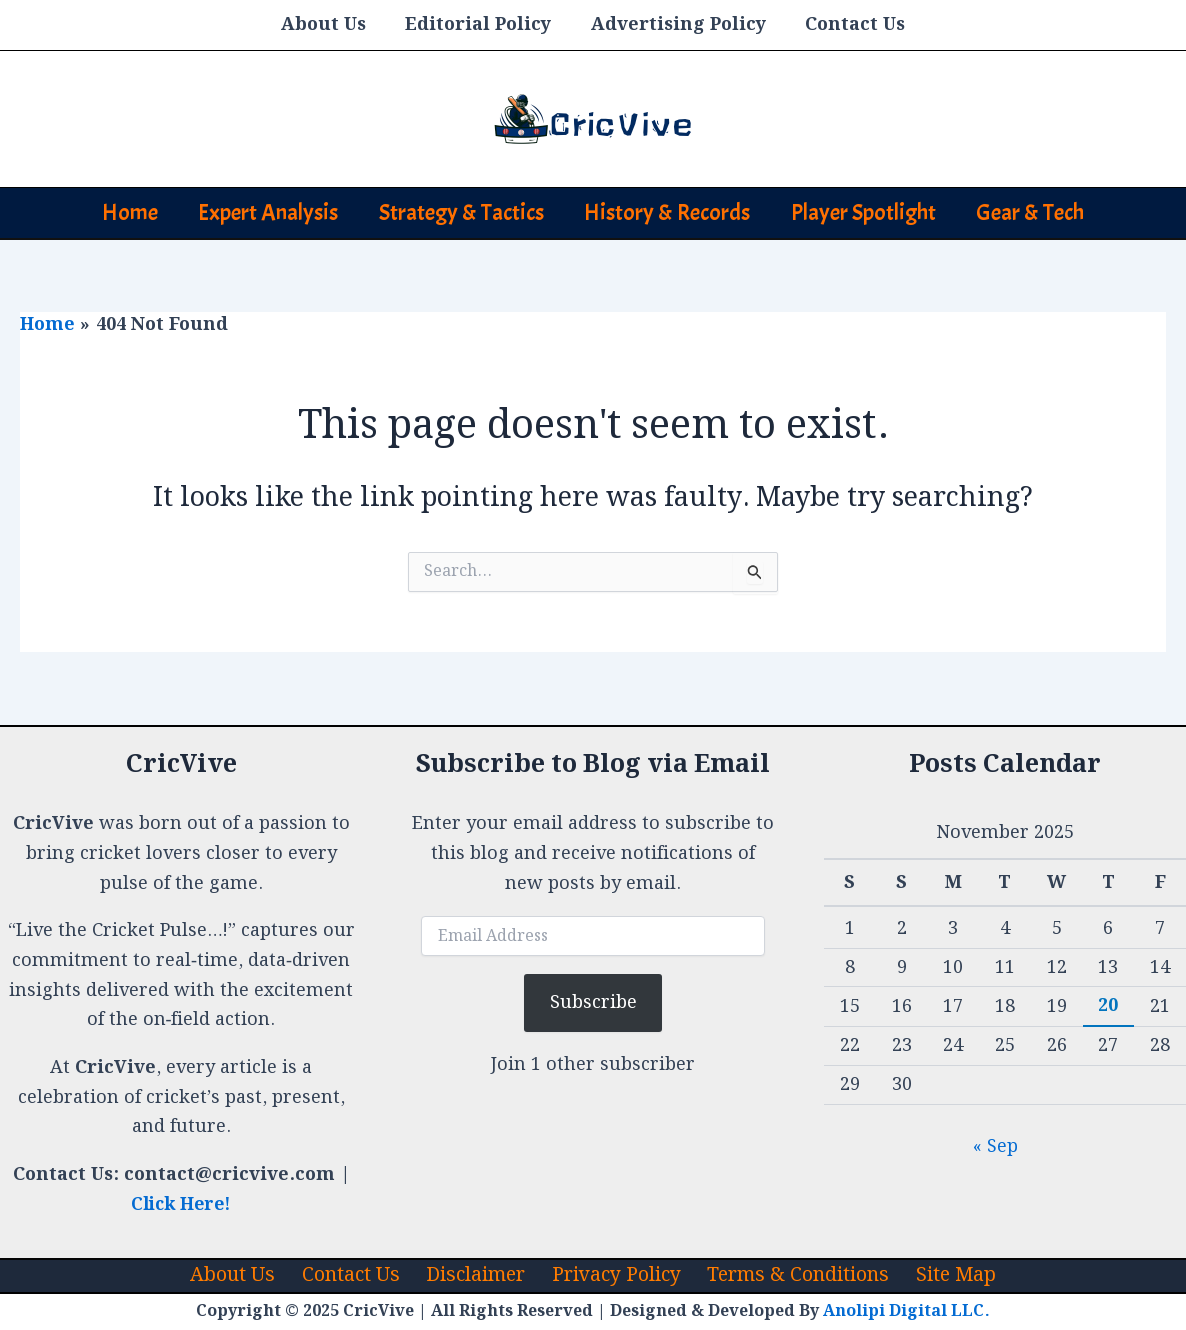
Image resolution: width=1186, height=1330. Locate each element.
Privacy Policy (613, 1275)
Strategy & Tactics (458, 212)
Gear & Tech (1044, 212)
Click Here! (181, 1203)
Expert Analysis (260, 212)
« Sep (995, 1145)
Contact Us (850, 24)
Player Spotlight (871, 212)
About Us (328, 24)
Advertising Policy (676, 24)
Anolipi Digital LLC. (906, 1311)
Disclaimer (474, 1275)
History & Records (670, 212)
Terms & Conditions (793, 1275)
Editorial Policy (480, 24)
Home (116, 212)
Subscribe (593, 1001)
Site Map (946, 1275)
